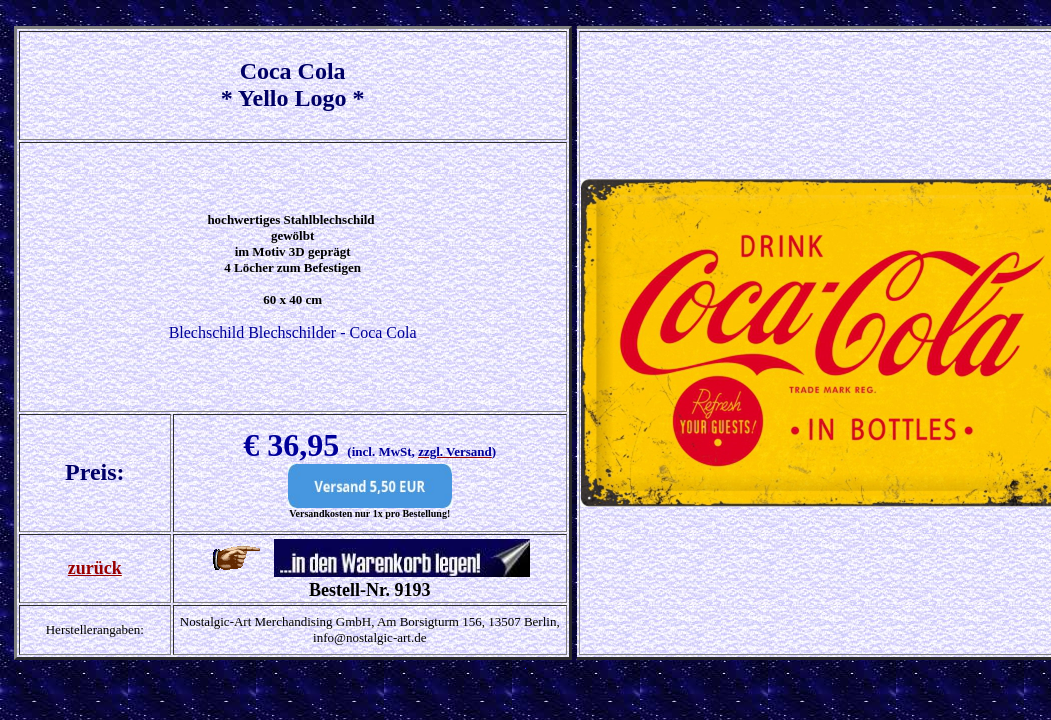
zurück (95, 568)
